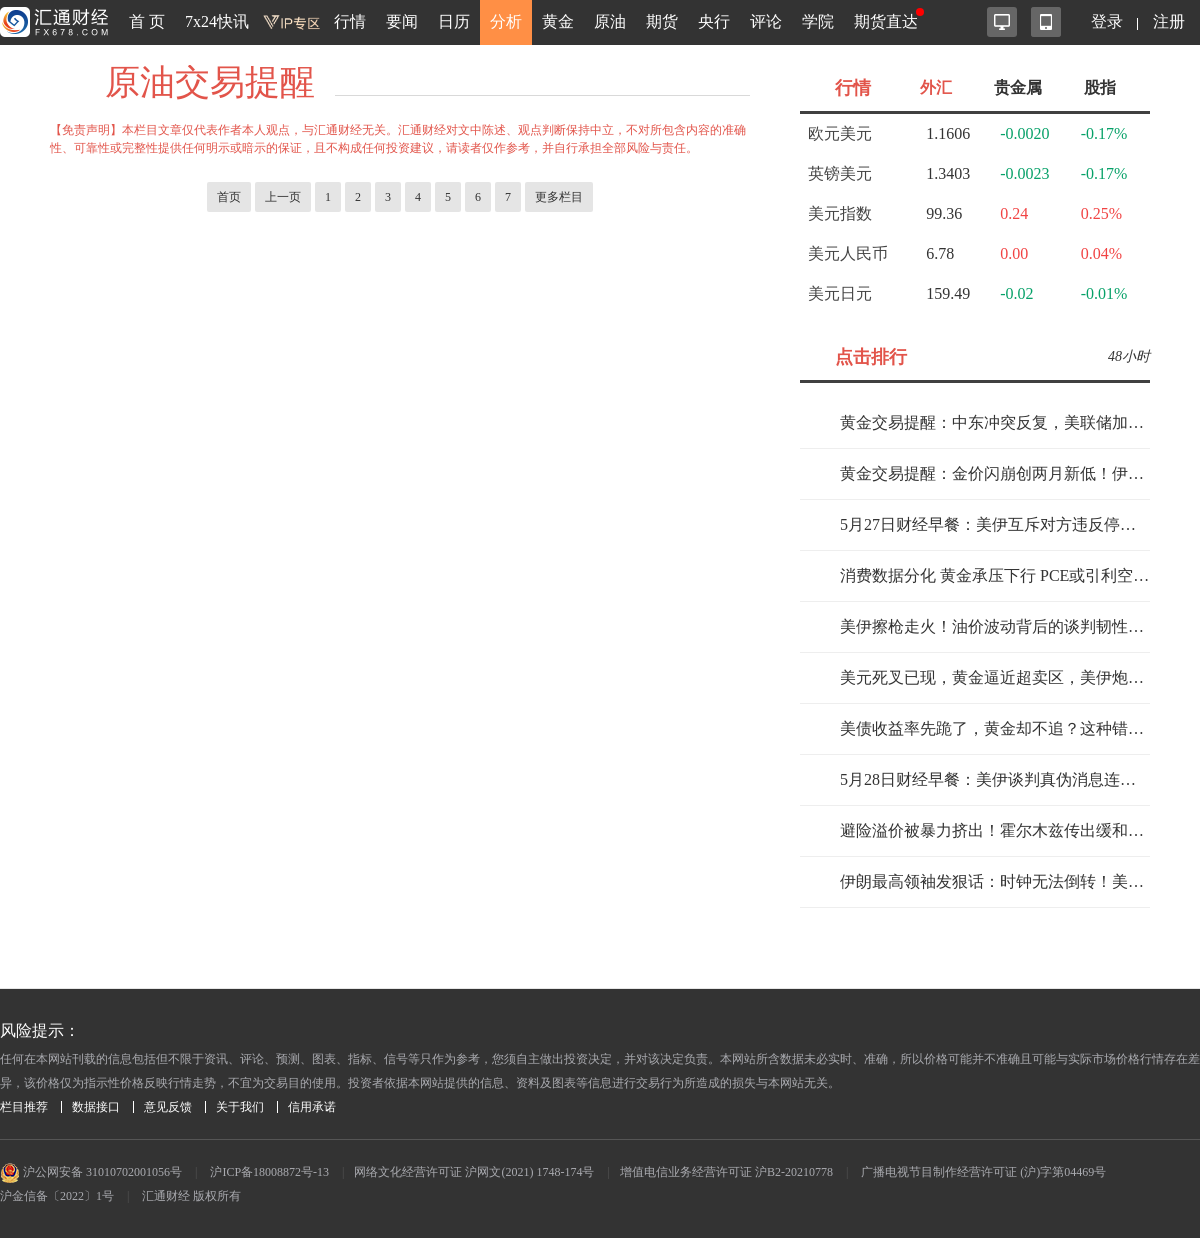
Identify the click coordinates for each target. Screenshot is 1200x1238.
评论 (766, 21)
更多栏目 (559, 197)
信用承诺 (312, 1107)
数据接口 (96, 1107)
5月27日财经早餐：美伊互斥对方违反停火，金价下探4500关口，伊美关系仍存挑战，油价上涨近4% (995, 524)
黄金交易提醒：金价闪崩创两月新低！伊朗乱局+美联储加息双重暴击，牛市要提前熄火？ (995, 473)
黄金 (558, 21)
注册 (1169, 21)
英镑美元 (840, 173)
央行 (714, 21)
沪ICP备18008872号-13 (269, 1172)
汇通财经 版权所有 (191, 1196)
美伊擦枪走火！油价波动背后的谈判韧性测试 (995, 626)
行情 (350, 21)
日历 (454, 21)
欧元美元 (840, 133)
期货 (662, 21)
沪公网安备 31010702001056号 (91, 1172)
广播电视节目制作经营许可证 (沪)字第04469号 (983, 1172)
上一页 (283, 197)
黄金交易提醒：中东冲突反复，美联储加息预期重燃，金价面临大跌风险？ (995, 422)
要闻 (402, 21)
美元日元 (840, 293)
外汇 (936, 87)
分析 (506, 21)
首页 (229, 197)
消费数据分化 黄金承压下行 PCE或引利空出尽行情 (995, 575)
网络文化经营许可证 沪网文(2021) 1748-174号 (474, 1172)
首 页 (147, 21)
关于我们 (240, 1107)
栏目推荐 (24, 1107)
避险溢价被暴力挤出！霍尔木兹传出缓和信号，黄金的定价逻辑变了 (995, 830)
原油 (610, 21)
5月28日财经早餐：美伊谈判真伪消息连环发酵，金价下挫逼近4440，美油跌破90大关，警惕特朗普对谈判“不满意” (995, 779)
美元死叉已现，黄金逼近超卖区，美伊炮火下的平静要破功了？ (995, 677)
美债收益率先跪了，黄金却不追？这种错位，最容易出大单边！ (995, 728)
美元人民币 (848, 253)
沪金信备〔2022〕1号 (57, 1196)
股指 (1100, 87)
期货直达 (886, 21)
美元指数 (840, 213)
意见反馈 (168, 1107)
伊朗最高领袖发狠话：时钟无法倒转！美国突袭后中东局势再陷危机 (995, 881)
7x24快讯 (217, 21)
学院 (818, 21)
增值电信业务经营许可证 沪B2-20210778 (726, 1172)
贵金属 (1018, 87)
